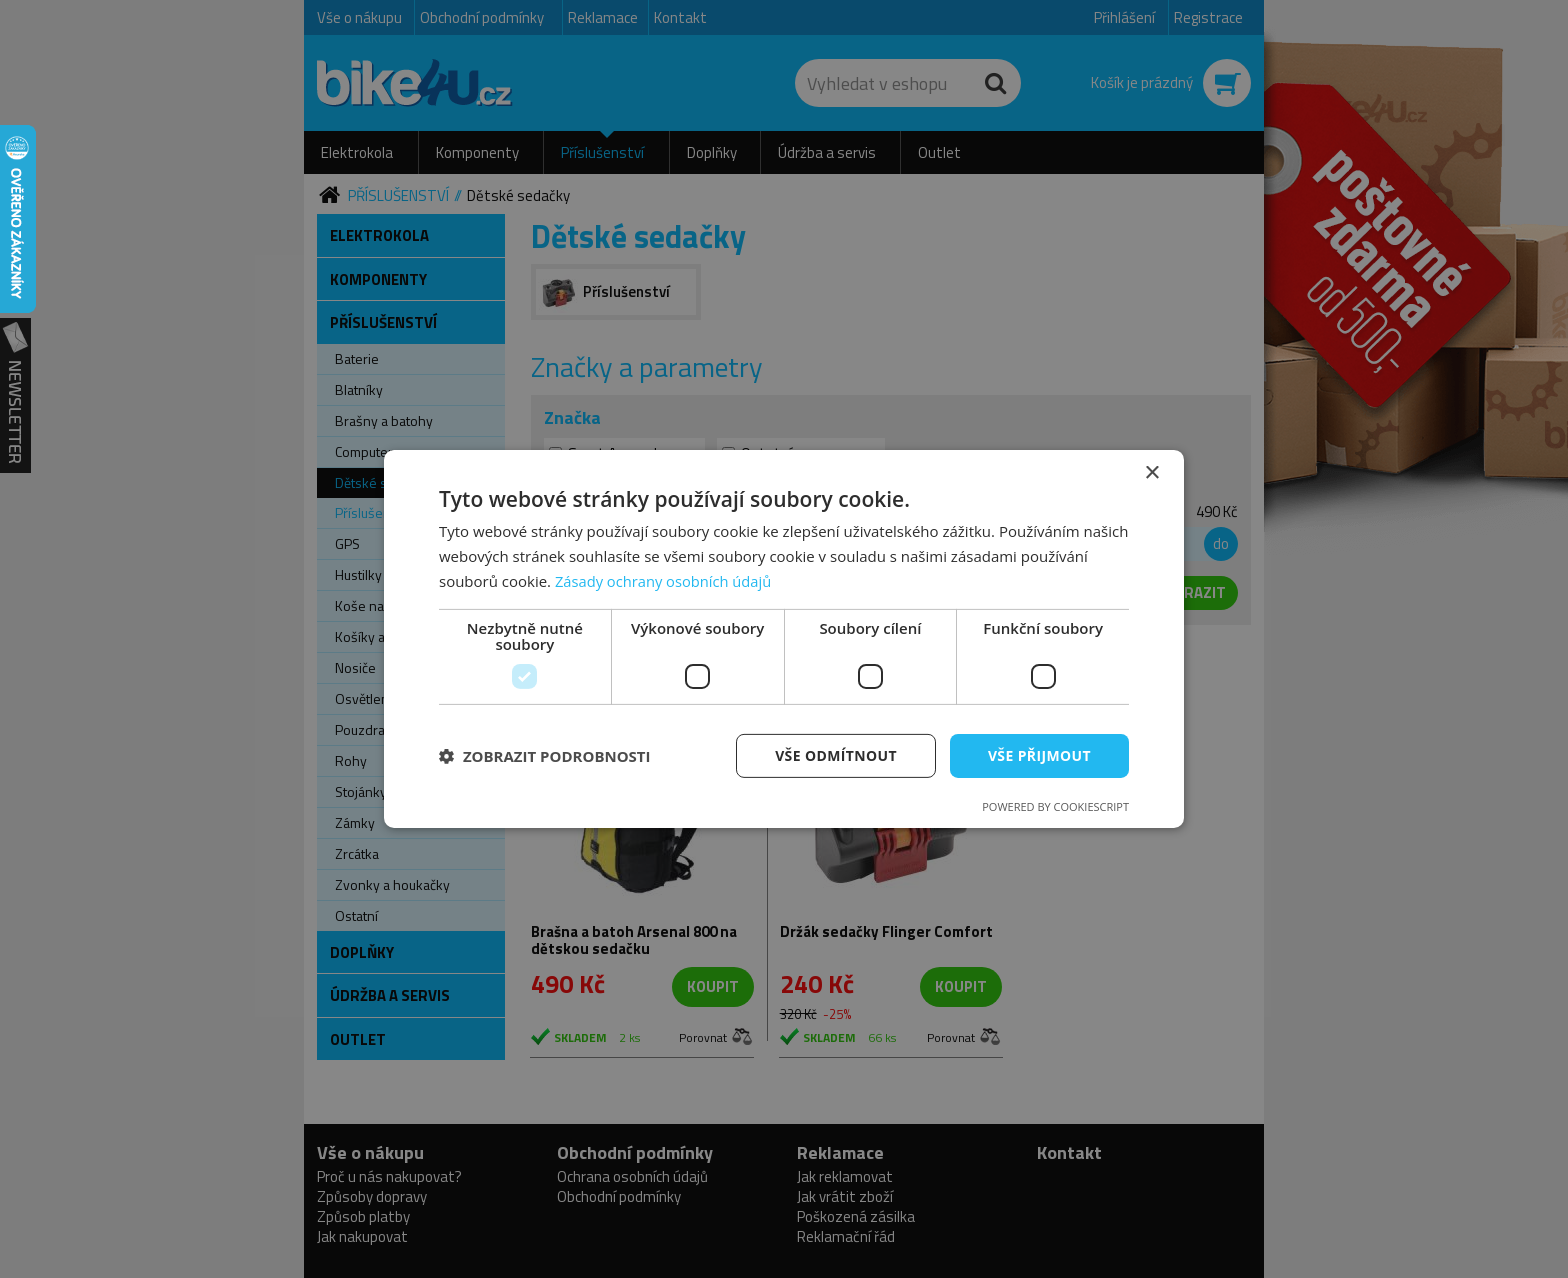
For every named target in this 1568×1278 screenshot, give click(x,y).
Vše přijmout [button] (1039, 754)
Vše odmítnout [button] (835, 754)
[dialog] (784, 639)
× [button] (1151, 473)
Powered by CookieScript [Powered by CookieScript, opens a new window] (1055, 806)
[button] (545, 756)
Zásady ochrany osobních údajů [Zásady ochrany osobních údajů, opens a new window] (665, 581)
